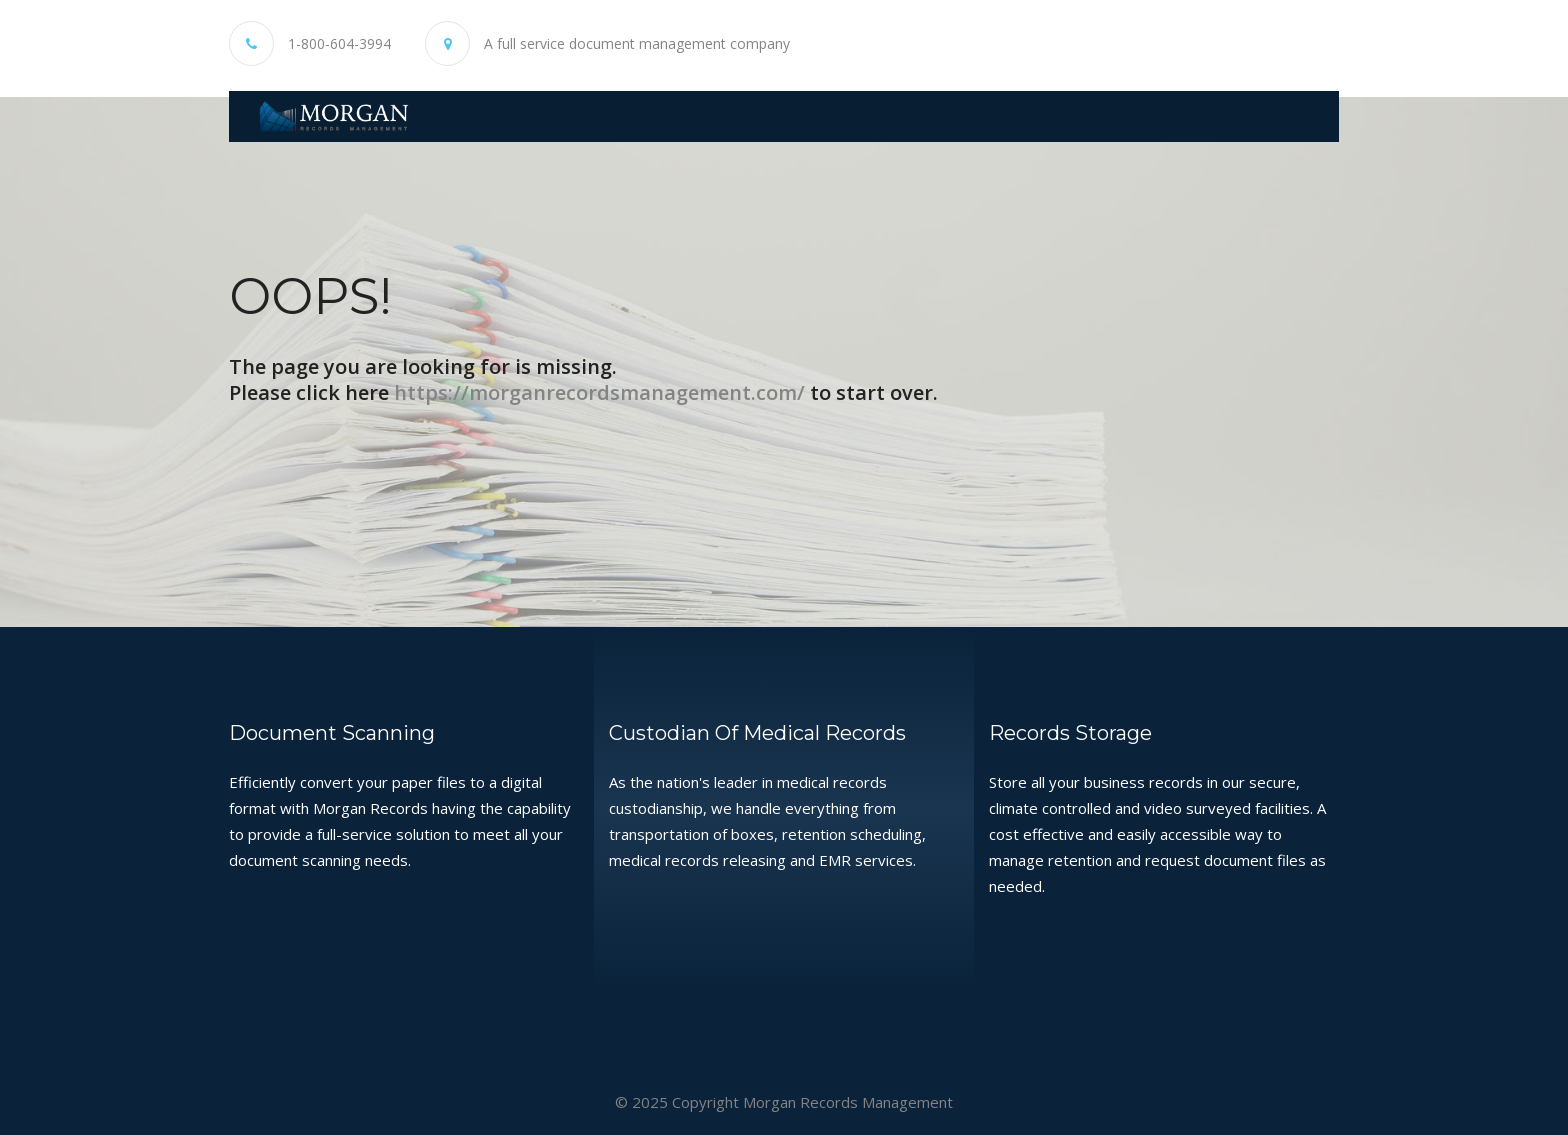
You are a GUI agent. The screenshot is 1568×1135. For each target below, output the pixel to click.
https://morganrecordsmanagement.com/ (599, 391)
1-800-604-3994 (339, 44)
